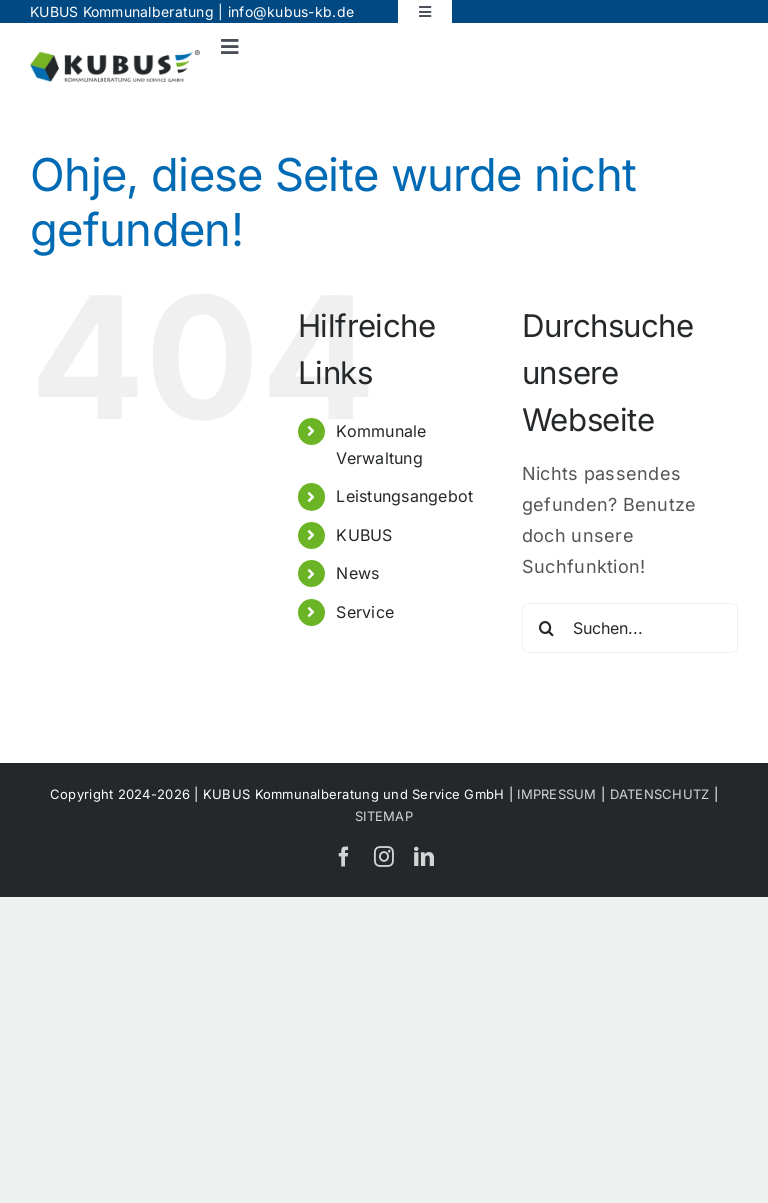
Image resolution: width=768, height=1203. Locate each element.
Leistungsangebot (404, 496)
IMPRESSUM (556, 794)
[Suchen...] (630, 628)
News (357, 573)
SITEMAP (384, 816)
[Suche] (547, 628)
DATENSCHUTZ (660, 794)
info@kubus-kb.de (291, 11)
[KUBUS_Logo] (115, 58)
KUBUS (364, 535)
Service (365, 612)
